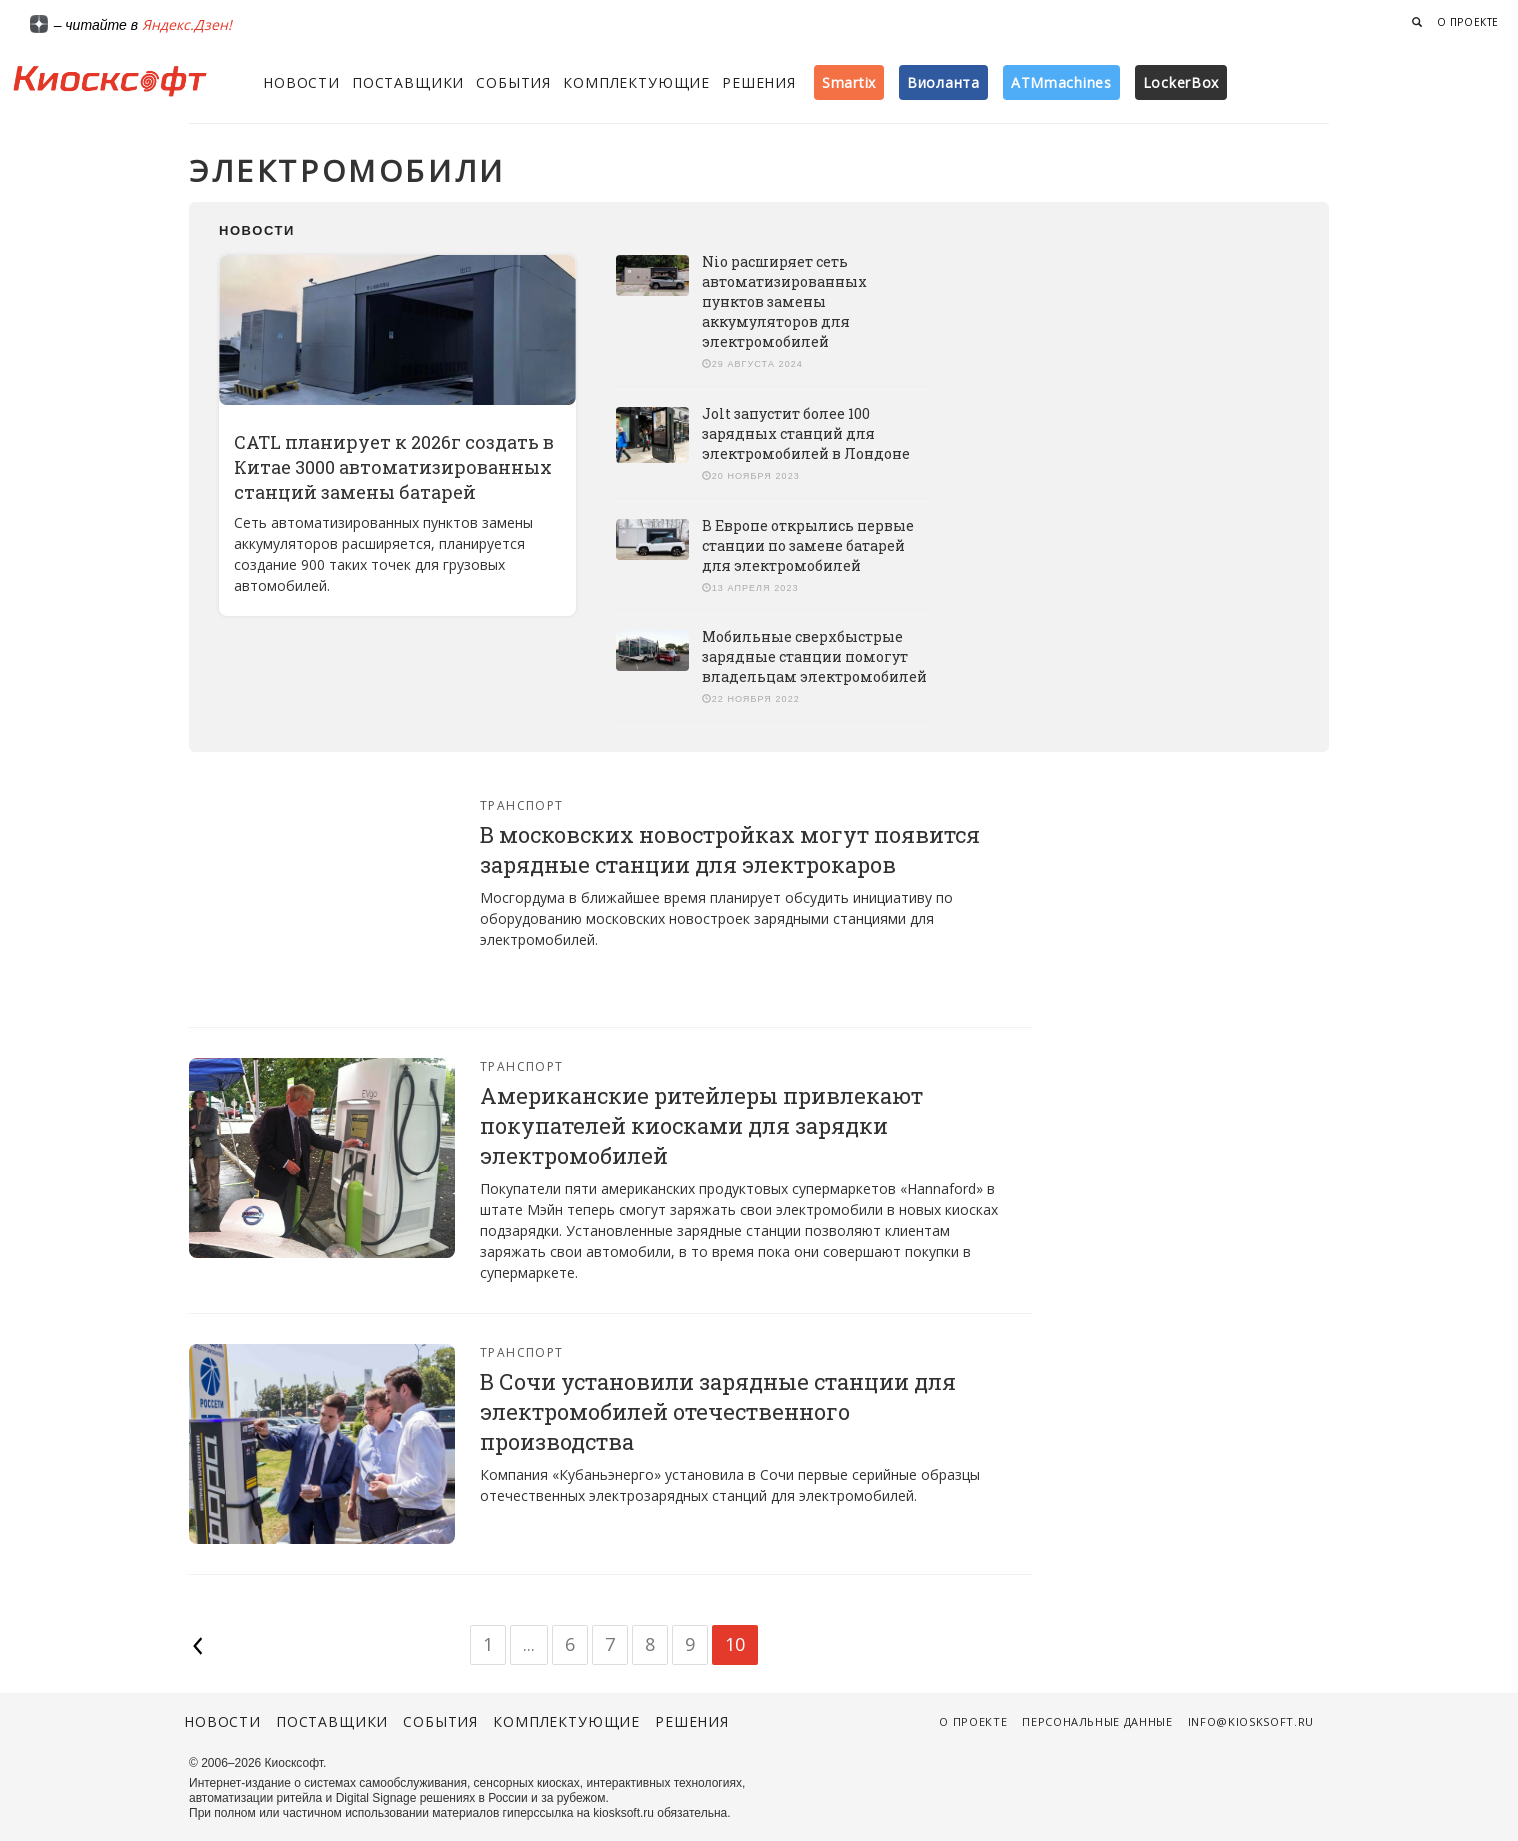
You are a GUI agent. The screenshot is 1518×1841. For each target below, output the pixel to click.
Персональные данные (1097, 1721)
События (513, 82)
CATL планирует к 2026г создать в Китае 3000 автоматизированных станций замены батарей (394, 467)
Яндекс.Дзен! (187, 24)
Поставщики (408, 82)
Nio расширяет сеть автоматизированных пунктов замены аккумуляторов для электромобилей (784, 301)
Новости (301, 82)
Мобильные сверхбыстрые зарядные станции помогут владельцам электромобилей (814, 656)
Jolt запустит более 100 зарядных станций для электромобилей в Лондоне (806, 433)
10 (735, 1644)
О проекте (1468, 22)
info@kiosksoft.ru (1251, 1721)
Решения (759, 82)
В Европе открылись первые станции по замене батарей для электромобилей (808, 545)
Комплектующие (636, 82)
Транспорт (522, 805)
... (529, 1644)
